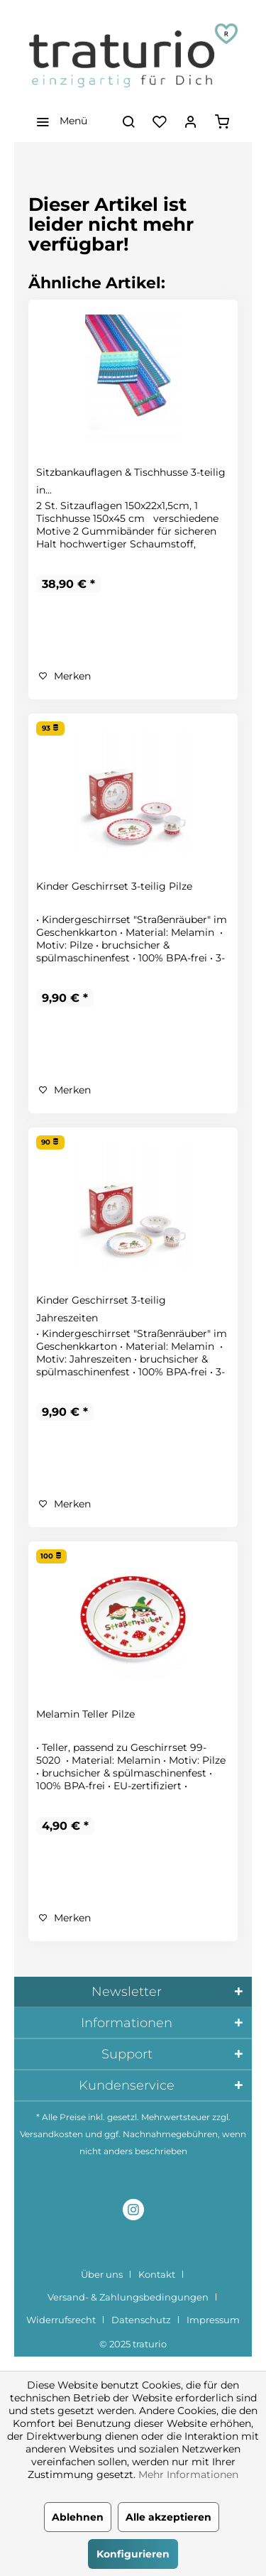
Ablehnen (78, 2517)
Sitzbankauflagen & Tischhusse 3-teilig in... (131, 481)
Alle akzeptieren (168, 2517)
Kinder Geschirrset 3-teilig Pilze (114, 886)
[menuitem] (57, 121)
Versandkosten (51, 2134)
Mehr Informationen (188, 2474)
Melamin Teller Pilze (85, 1714)
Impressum (213, 2319)
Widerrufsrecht (61, 2319)
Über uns (102, 2274)
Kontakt (156, 2274)
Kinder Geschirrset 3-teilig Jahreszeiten (101, 1309)
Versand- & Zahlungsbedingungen (128, 2297)
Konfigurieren (133, 2554)
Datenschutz (141, 2319)
